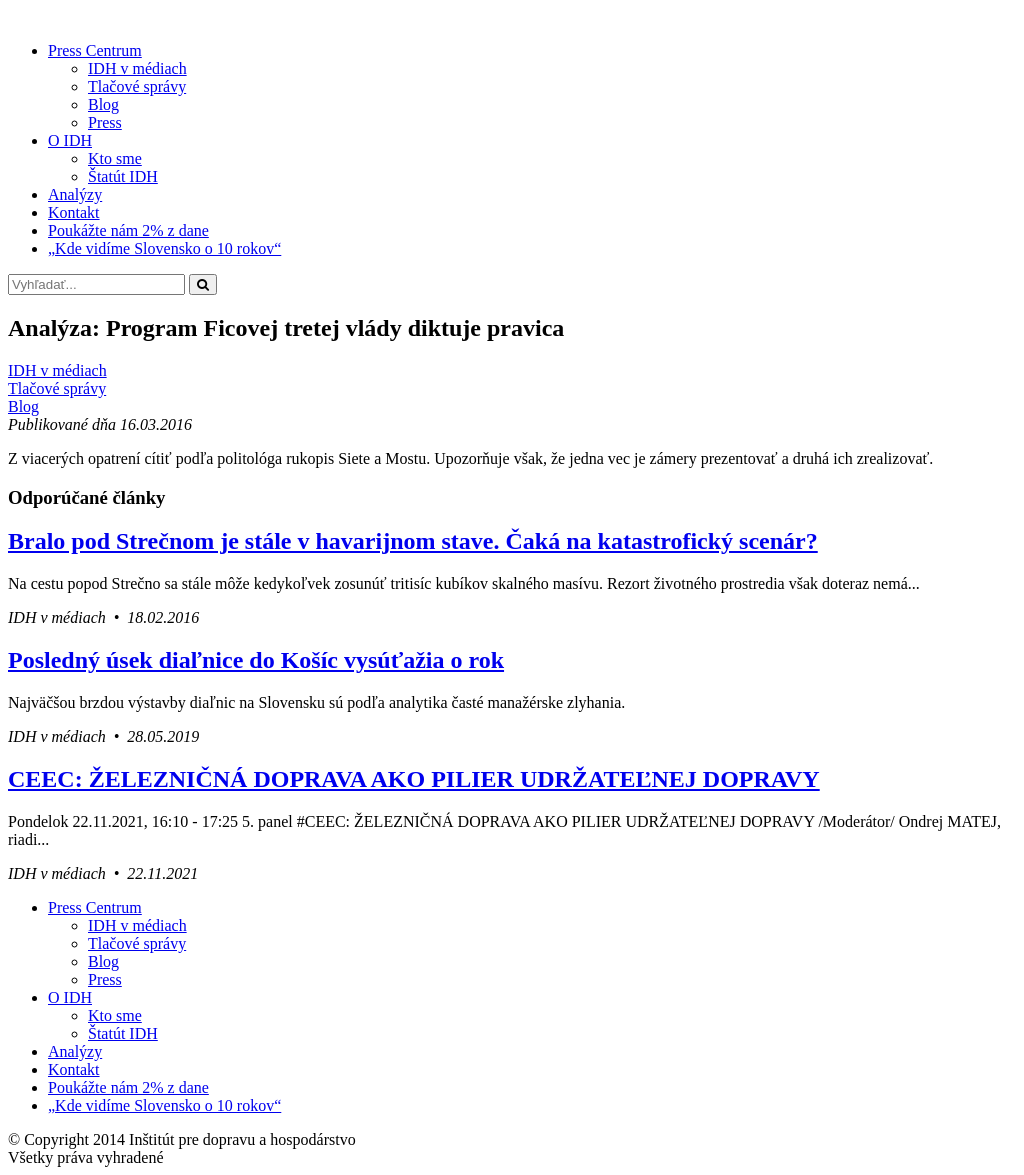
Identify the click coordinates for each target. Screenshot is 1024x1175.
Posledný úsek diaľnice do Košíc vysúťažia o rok (256, 660)
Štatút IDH (123, 176)
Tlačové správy (137, 86)
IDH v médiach (137, 68)
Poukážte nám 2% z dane (128, 230)
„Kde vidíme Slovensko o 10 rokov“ (164, 248)
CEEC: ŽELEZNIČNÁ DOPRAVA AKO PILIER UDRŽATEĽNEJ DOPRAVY (414, 779)
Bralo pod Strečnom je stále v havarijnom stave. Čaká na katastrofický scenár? (413, 541)
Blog (103, 104)
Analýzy (75, 194)
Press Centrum (95, 50)
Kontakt (74, 212)
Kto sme (115, 158)
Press (105, 122)
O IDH (70, 140)
